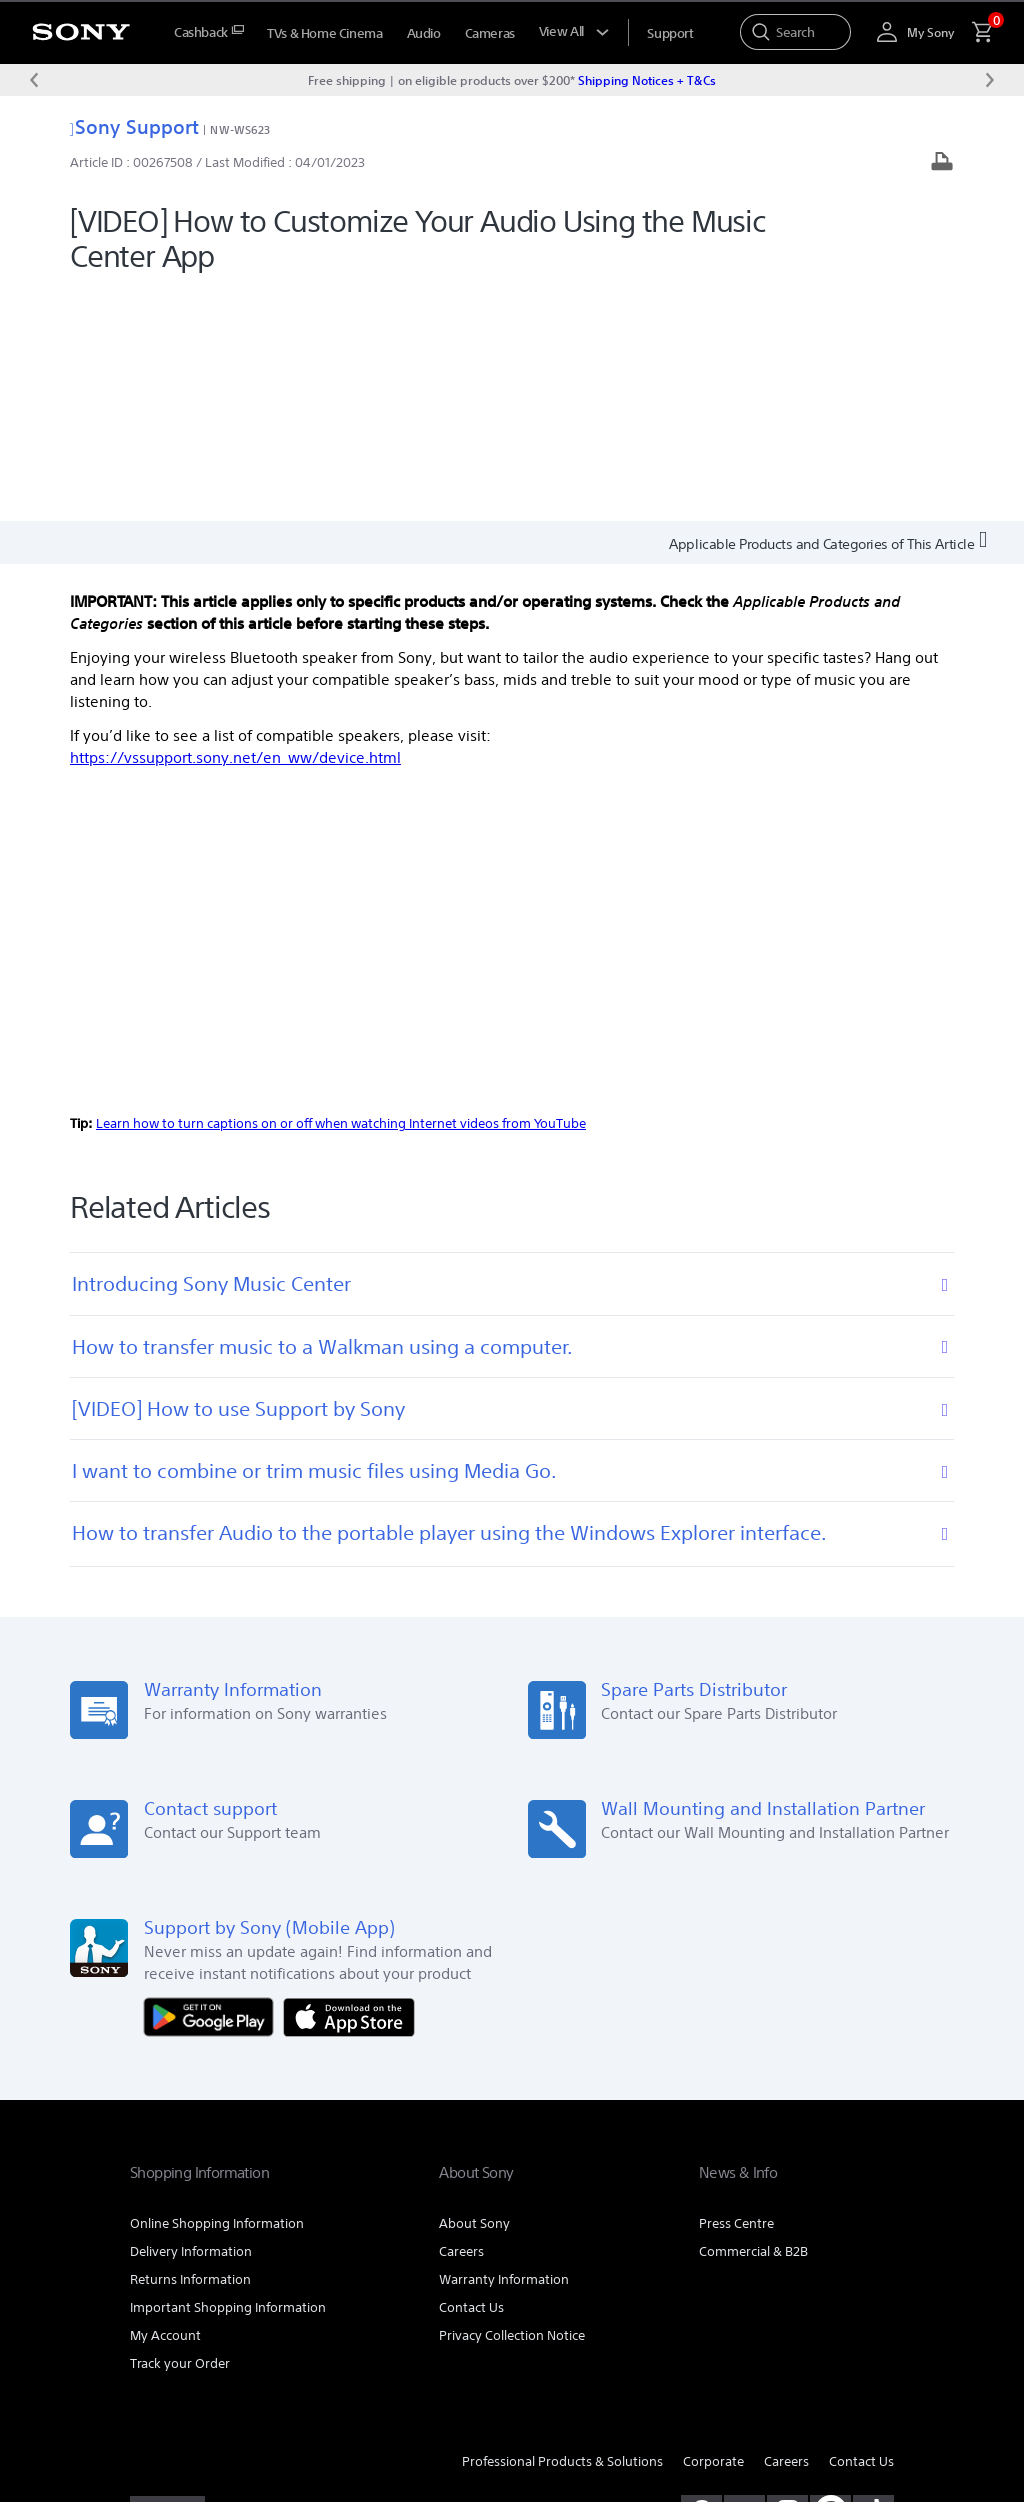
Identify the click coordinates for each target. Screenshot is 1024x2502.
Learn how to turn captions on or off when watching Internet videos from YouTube (341, 892)
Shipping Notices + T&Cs (647, 80)
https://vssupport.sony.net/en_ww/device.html (235, 526)
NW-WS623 (240, 129)
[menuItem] (208, 32)
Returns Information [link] (190, 2047)
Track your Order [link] (180, 2131)
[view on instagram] (787, 2279)
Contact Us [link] (471, 2075)
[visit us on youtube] (744, 2279)
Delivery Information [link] (191, 2019)
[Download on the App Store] (349, 1784)
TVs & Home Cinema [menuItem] (324, 33)
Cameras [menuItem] (490, 33)
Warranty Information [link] (504, 2047)
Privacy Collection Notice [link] (512, 2103)
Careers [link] (461, 2019)
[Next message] (990, 80)
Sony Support (134, 126)
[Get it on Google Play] (214, 1784)
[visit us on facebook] (701, 2279)
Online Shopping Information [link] (217, 1991)
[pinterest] (830, 2279)
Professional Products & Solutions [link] (562, 2229)
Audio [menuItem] (424, 33)
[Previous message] (34, 80)
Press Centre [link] (736, 1991)
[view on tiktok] (873, 2279)
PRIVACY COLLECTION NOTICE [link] (209, 2392)
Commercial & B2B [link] (753, 2019)
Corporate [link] (713, 2229)
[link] (167, 2282)
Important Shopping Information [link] (228, 2075)
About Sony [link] (474, 1991)
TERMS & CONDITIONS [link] (188, 2374)
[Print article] (942, 163)
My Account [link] (165, 2103)
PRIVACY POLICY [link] (302, 2374)
